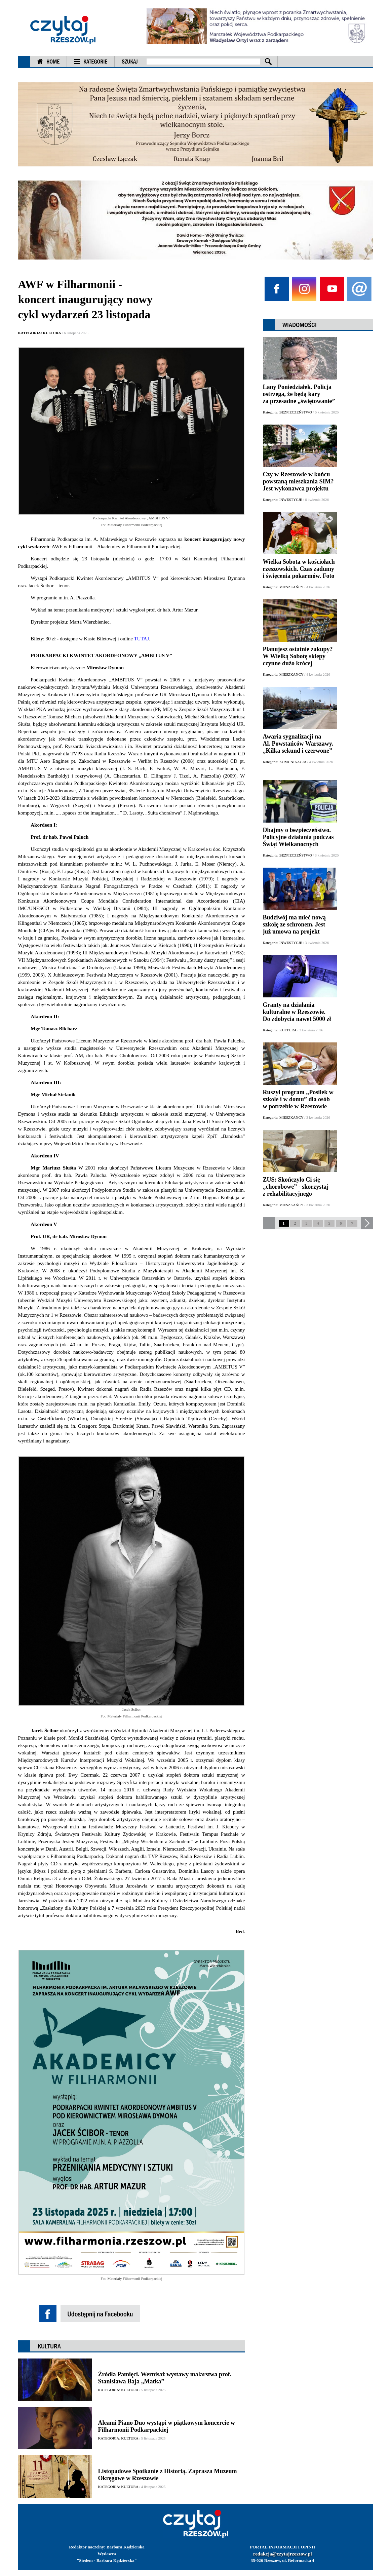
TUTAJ (141, 638)
